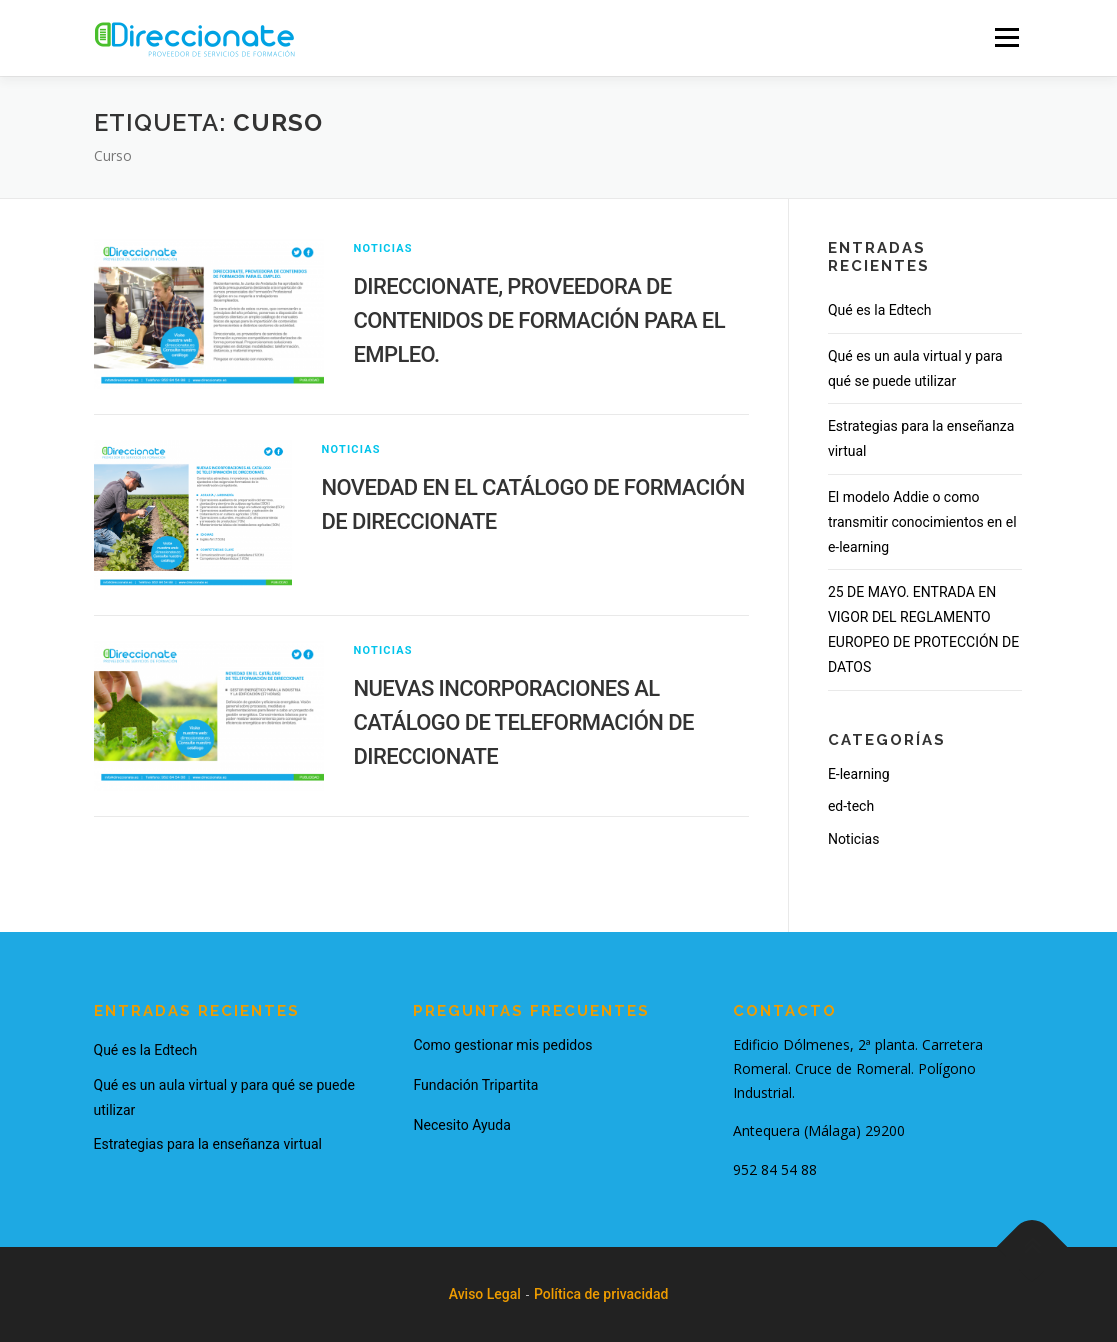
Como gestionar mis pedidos (502, 1045)
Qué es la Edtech (880, 310)
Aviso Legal (485, 1294)
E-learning (859, 774)
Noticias (383, 248)
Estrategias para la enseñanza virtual (208, 1144)
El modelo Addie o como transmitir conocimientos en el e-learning (922, 522)
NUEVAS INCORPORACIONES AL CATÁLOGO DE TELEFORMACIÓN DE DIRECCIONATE (524, 722)
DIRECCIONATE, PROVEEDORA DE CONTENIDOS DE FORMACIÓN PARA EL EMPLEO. (539, 320)
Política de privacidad (601, 1294)
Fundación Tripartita (475, 1085)
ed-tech (851, 806)
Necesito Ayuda (461, 1125)
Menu (1006, 37)
